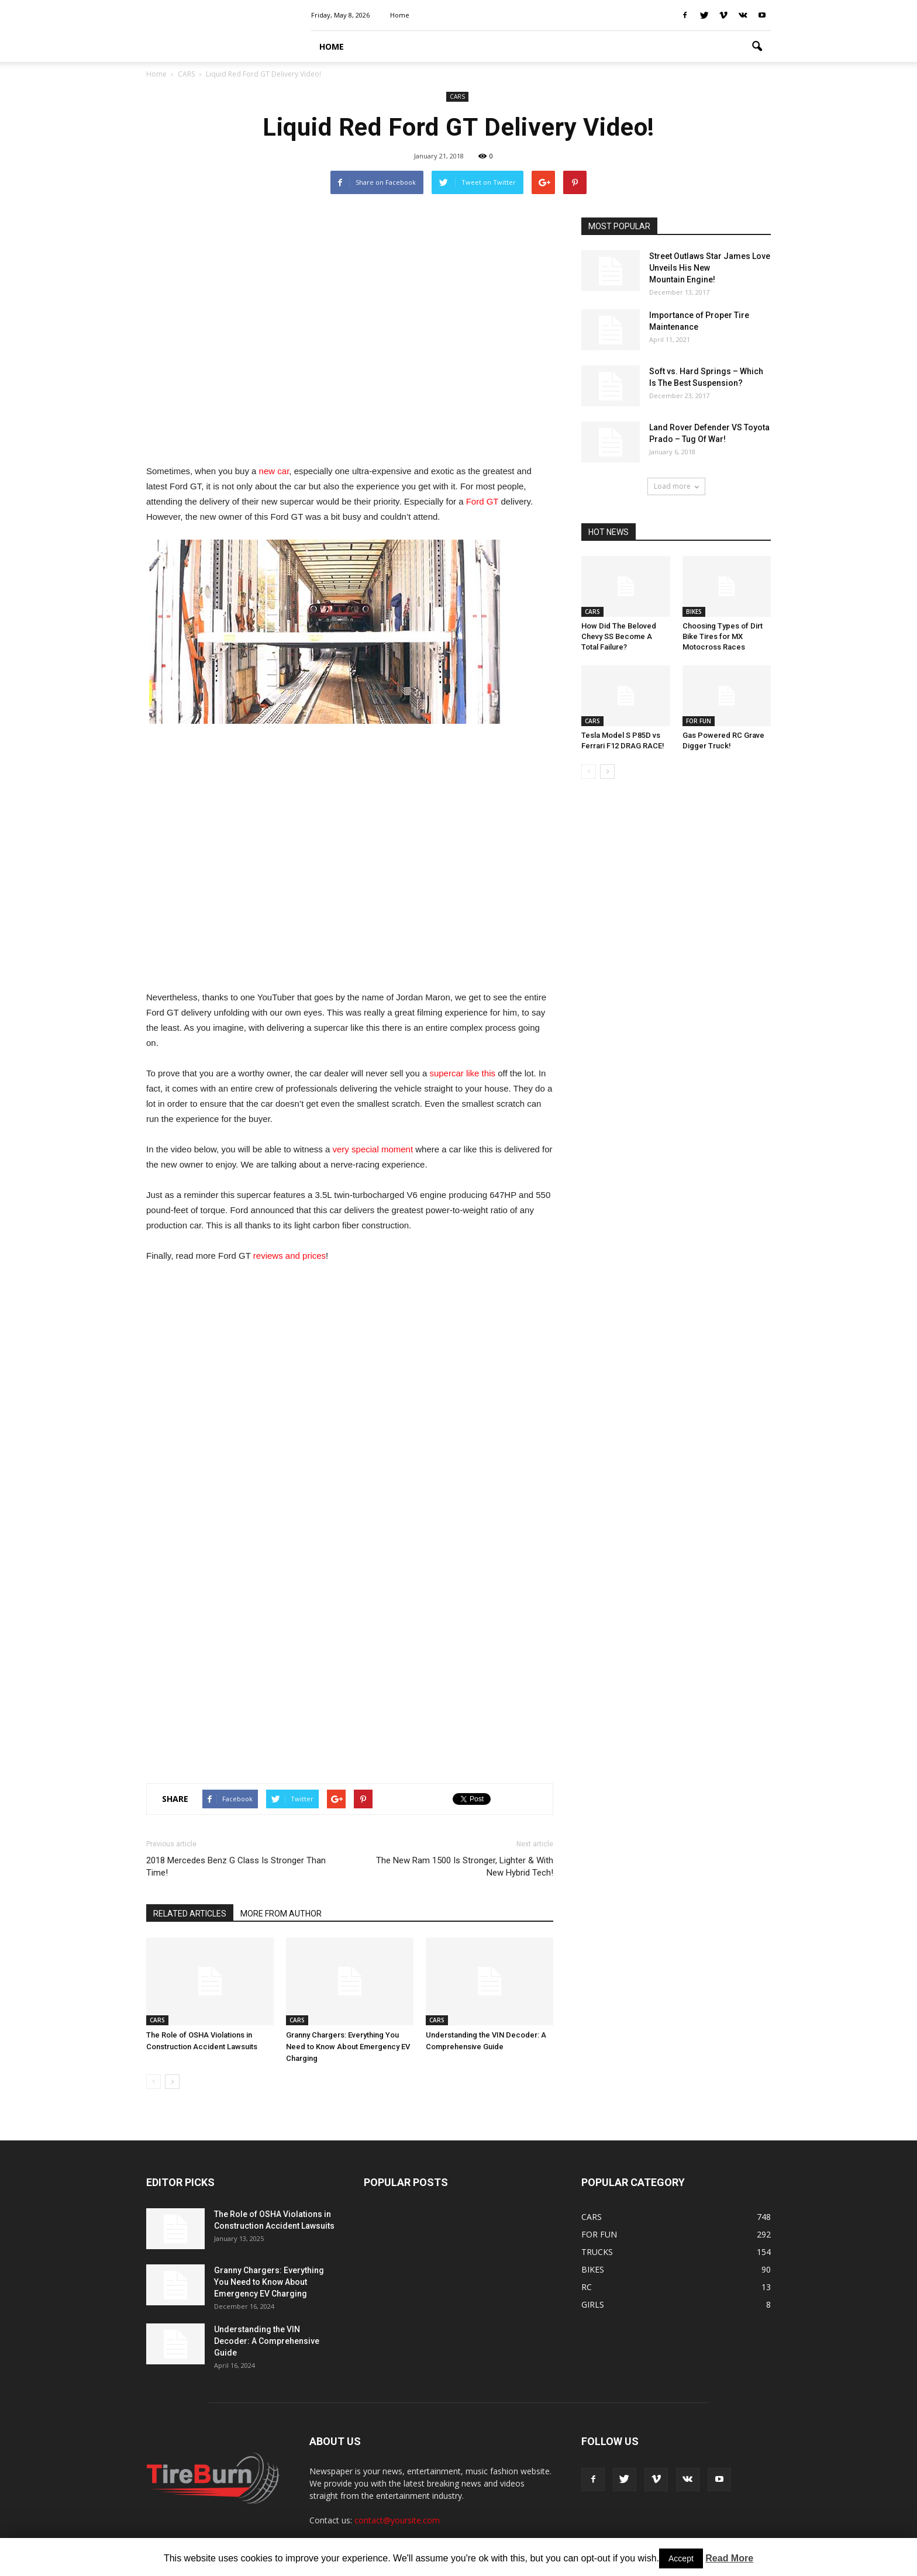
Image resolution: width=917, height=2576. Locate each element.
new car (274, 471)
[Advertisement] (349, 334)
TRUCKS (597, 2251)
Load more (676, 486)
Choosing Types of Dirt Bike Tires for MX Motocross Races (722, 636)
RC (586, 2286)
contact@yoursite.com (397, 2520)
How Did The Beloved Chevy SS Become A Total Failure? (618, 636)
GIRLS (592, 2304)
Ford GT (482, 501)
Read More (729, 2558)
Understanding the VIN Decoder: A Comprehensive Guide (266, 2341)
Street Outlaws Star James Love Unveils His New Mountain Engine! (709, 267)
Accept (681, 2558)
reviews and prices (289, 1256)
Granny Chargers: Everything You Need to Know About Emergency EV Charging (348, 2047)
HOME (331, 46)
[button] (757, 47)
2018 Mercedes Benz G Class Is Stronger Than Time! (236, 1866)
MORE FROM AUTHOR (281, 1913)
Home (399, 15)
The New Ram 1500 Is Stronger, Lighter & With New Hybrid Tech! (464, 1866)
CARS (457, 96)
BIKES (694, 611)
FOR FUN (698, 721)
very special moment (373, 1149)
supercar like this (462, 1073)
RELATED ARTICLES (189, 1913)
